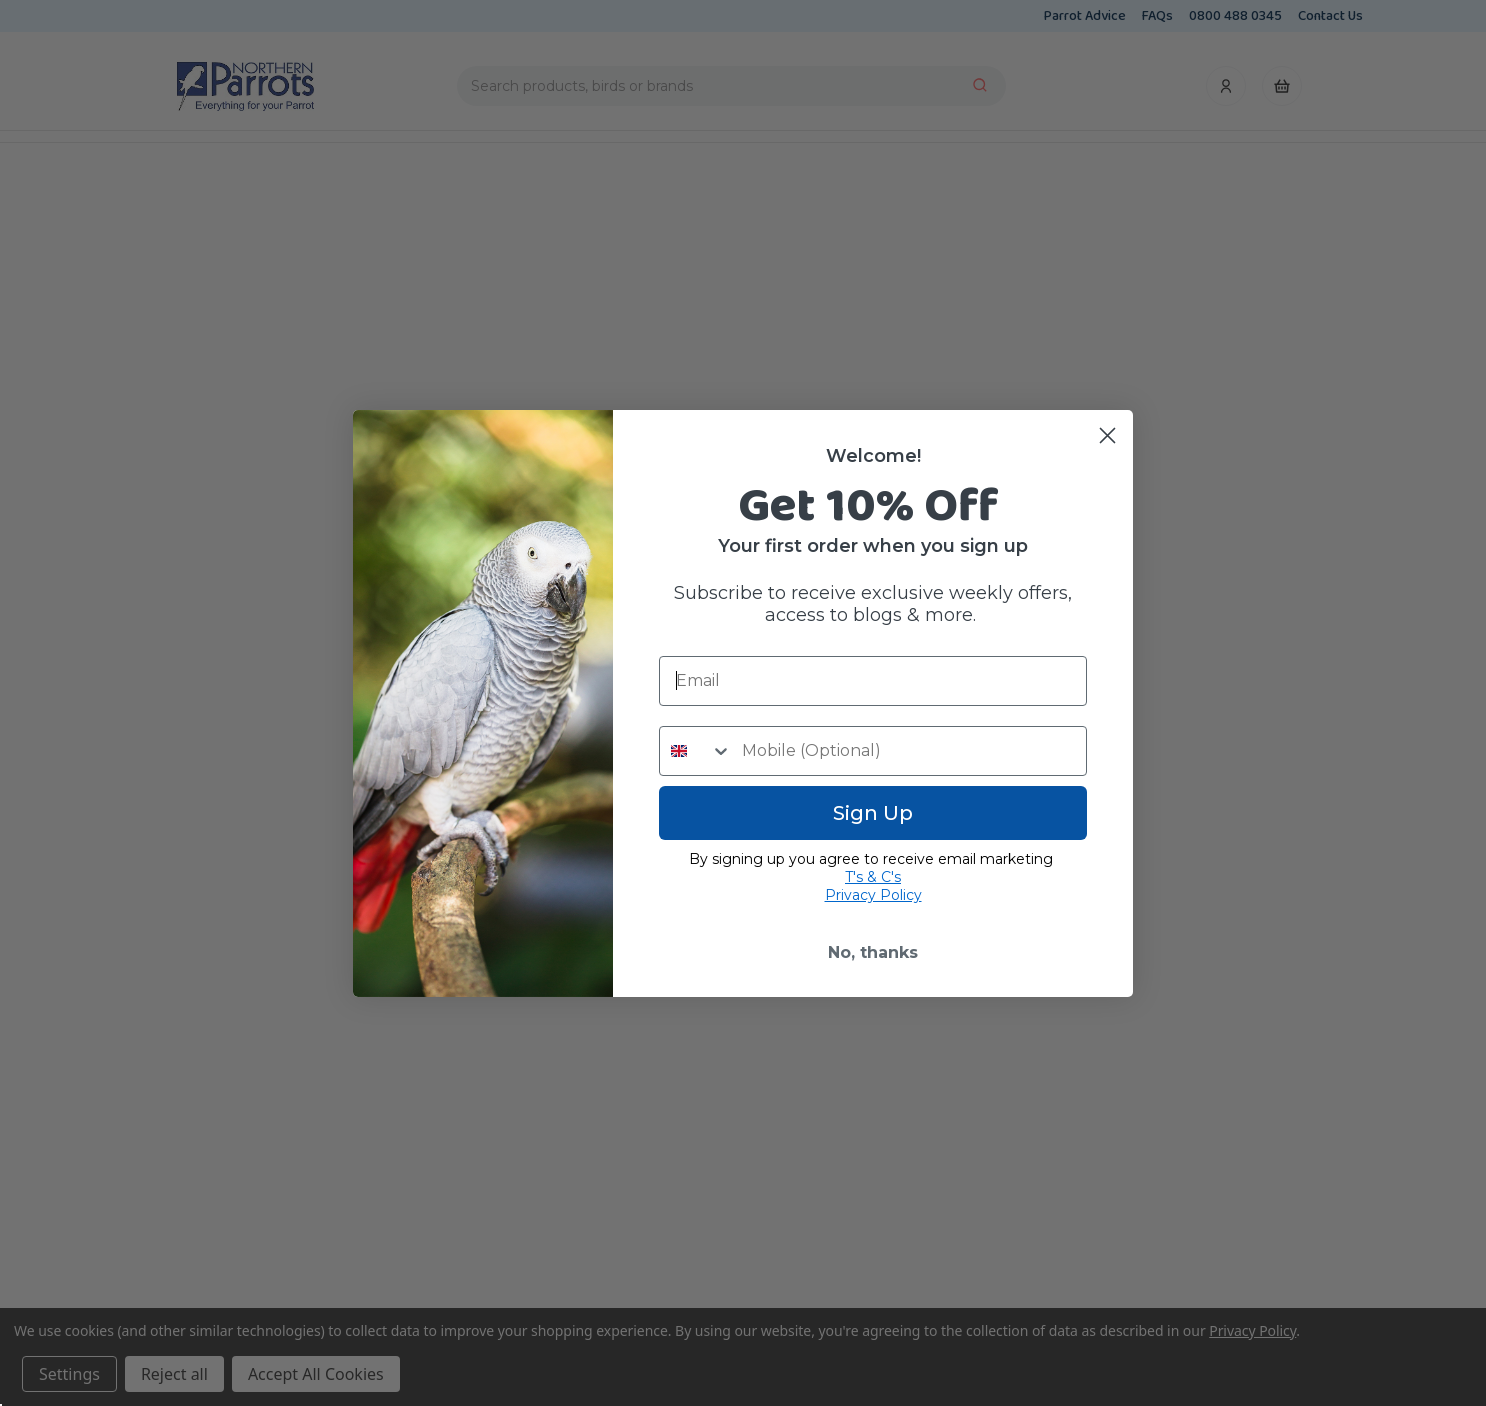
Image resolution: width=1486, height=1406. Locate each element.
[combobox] (696, 751)
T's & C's (873, 877)
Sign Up (873, 813)
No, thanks (873, 952)
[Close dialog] (1107, 435)
